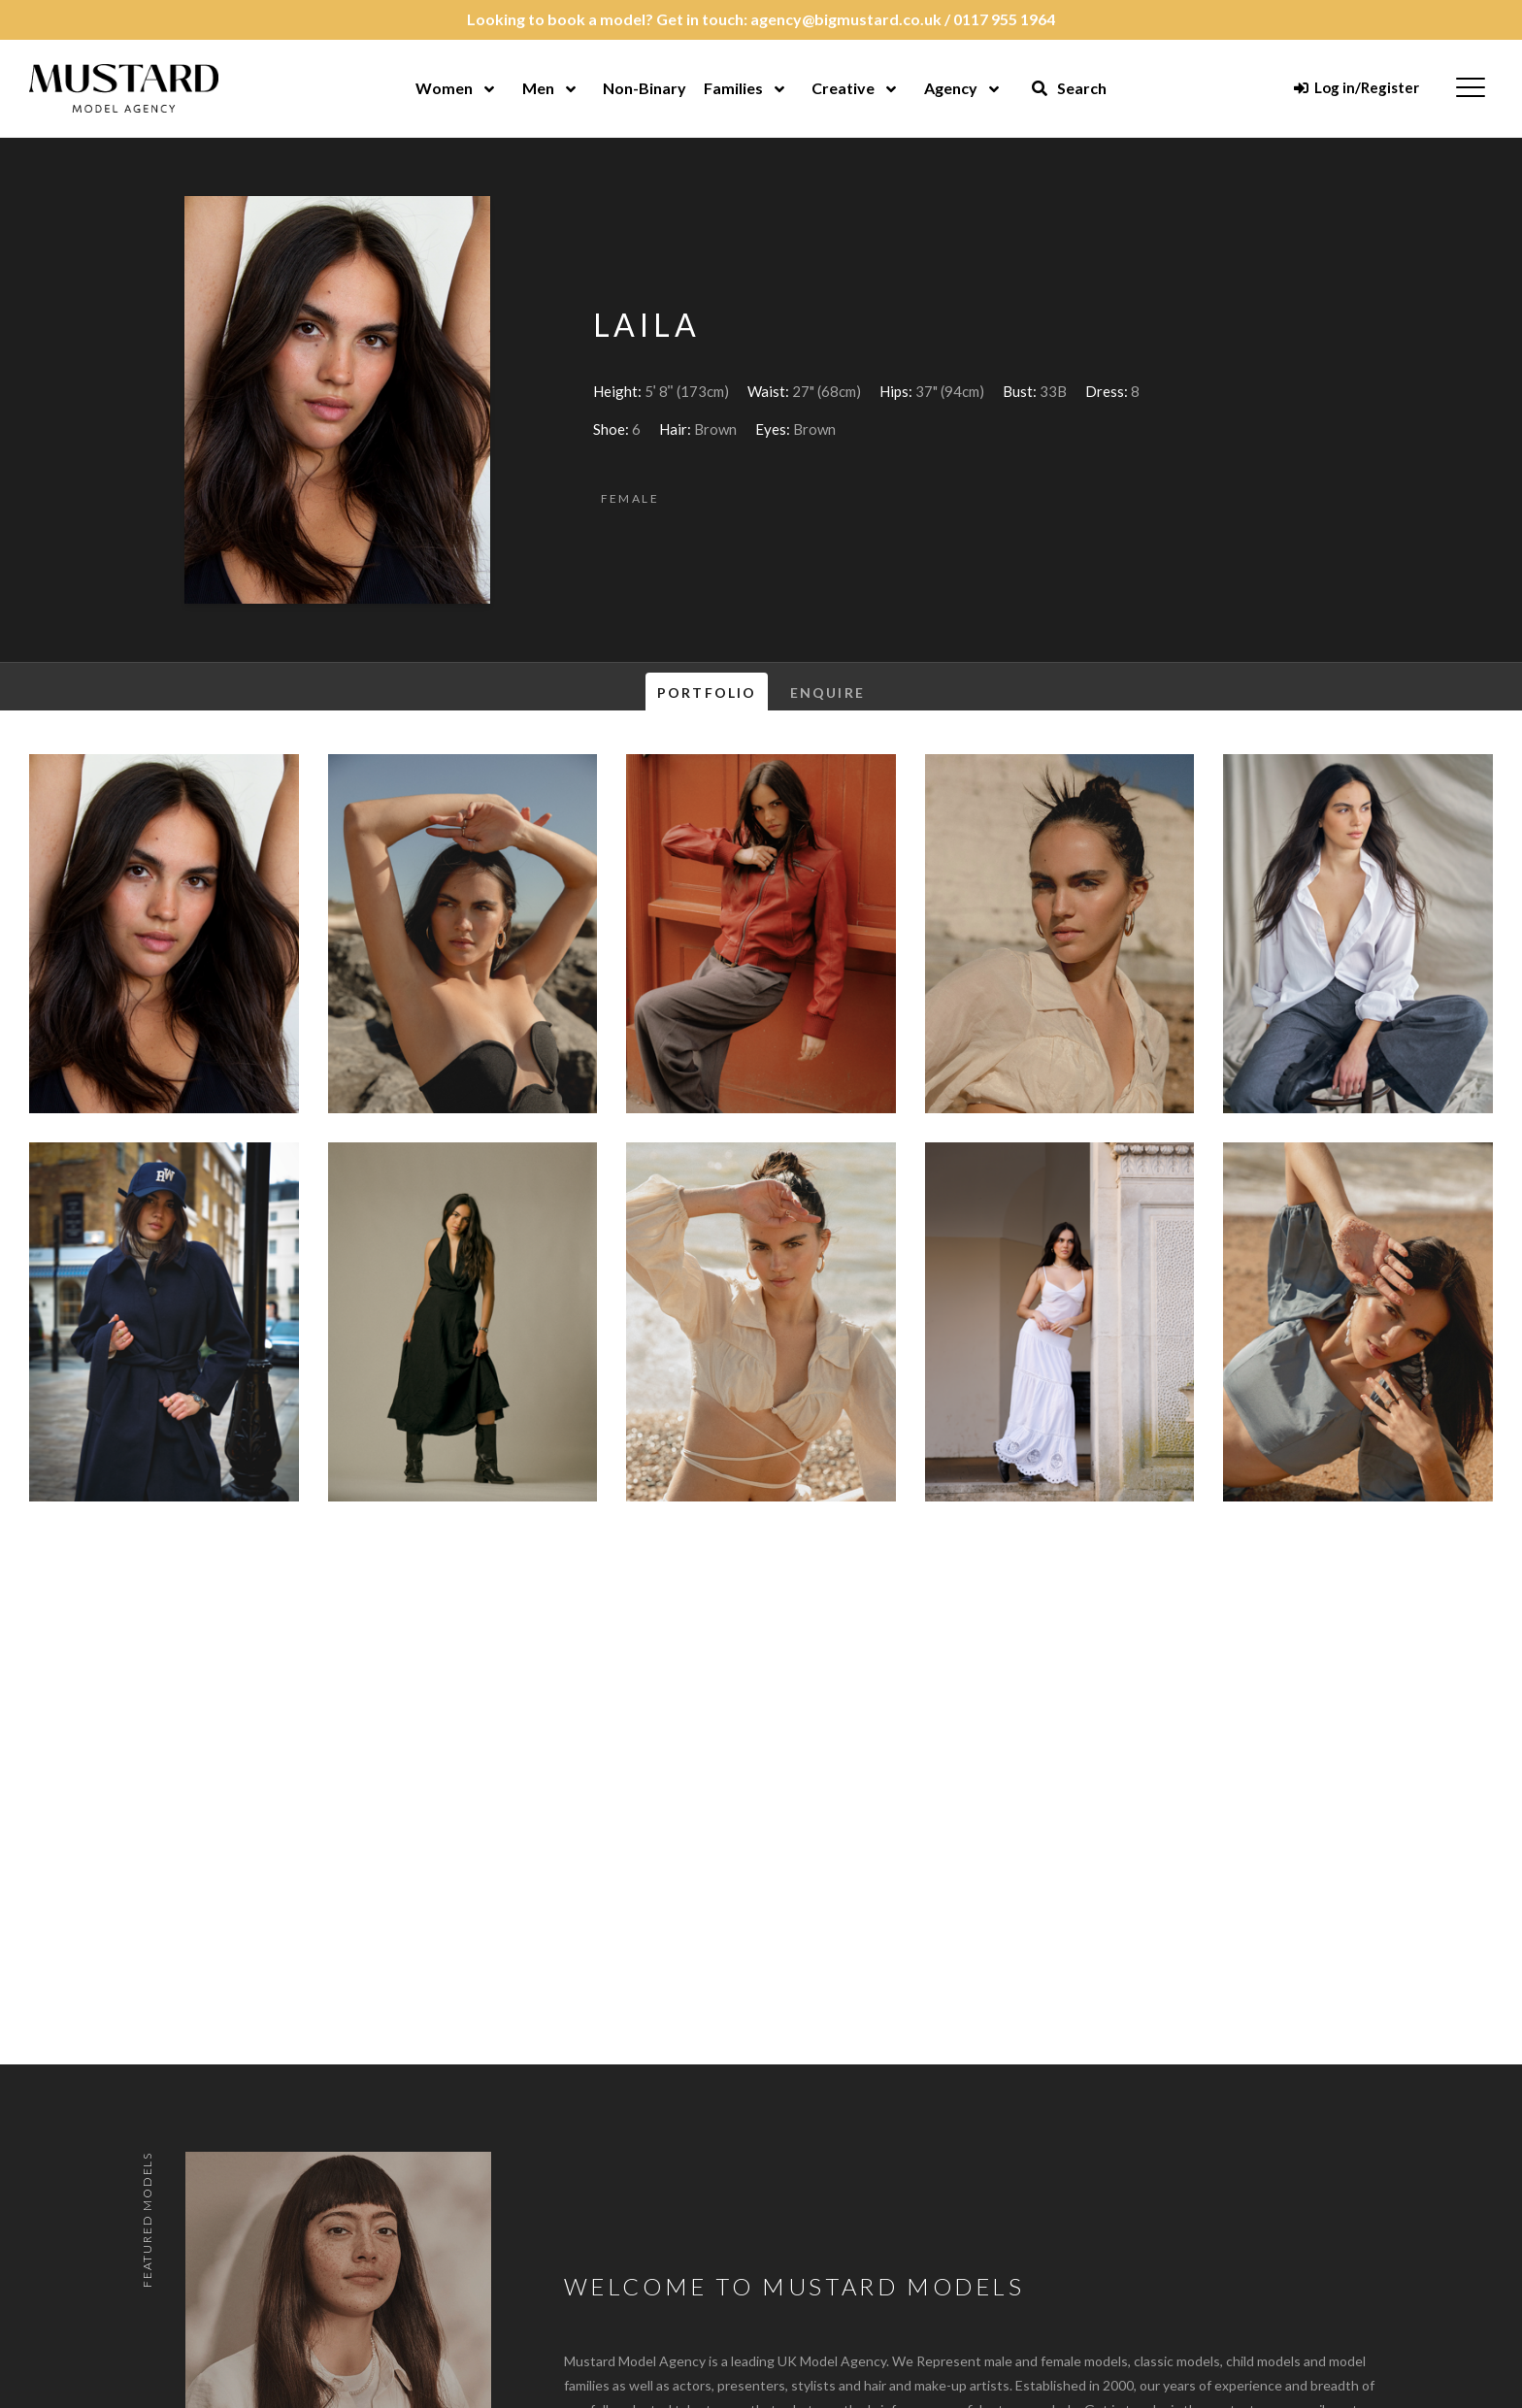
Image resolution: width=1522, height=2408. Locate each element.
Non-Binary (644, 88)
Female (630, 498)
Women (444, 88)
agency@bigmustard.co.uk (846, 19)
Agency (950, 88)
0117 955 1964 (1004, 19)
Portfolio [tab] (706, 692)
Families (733, 88)
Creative (843, 88)
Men (538, 88)
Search (1069, 88)
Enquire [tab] (827, 692)
